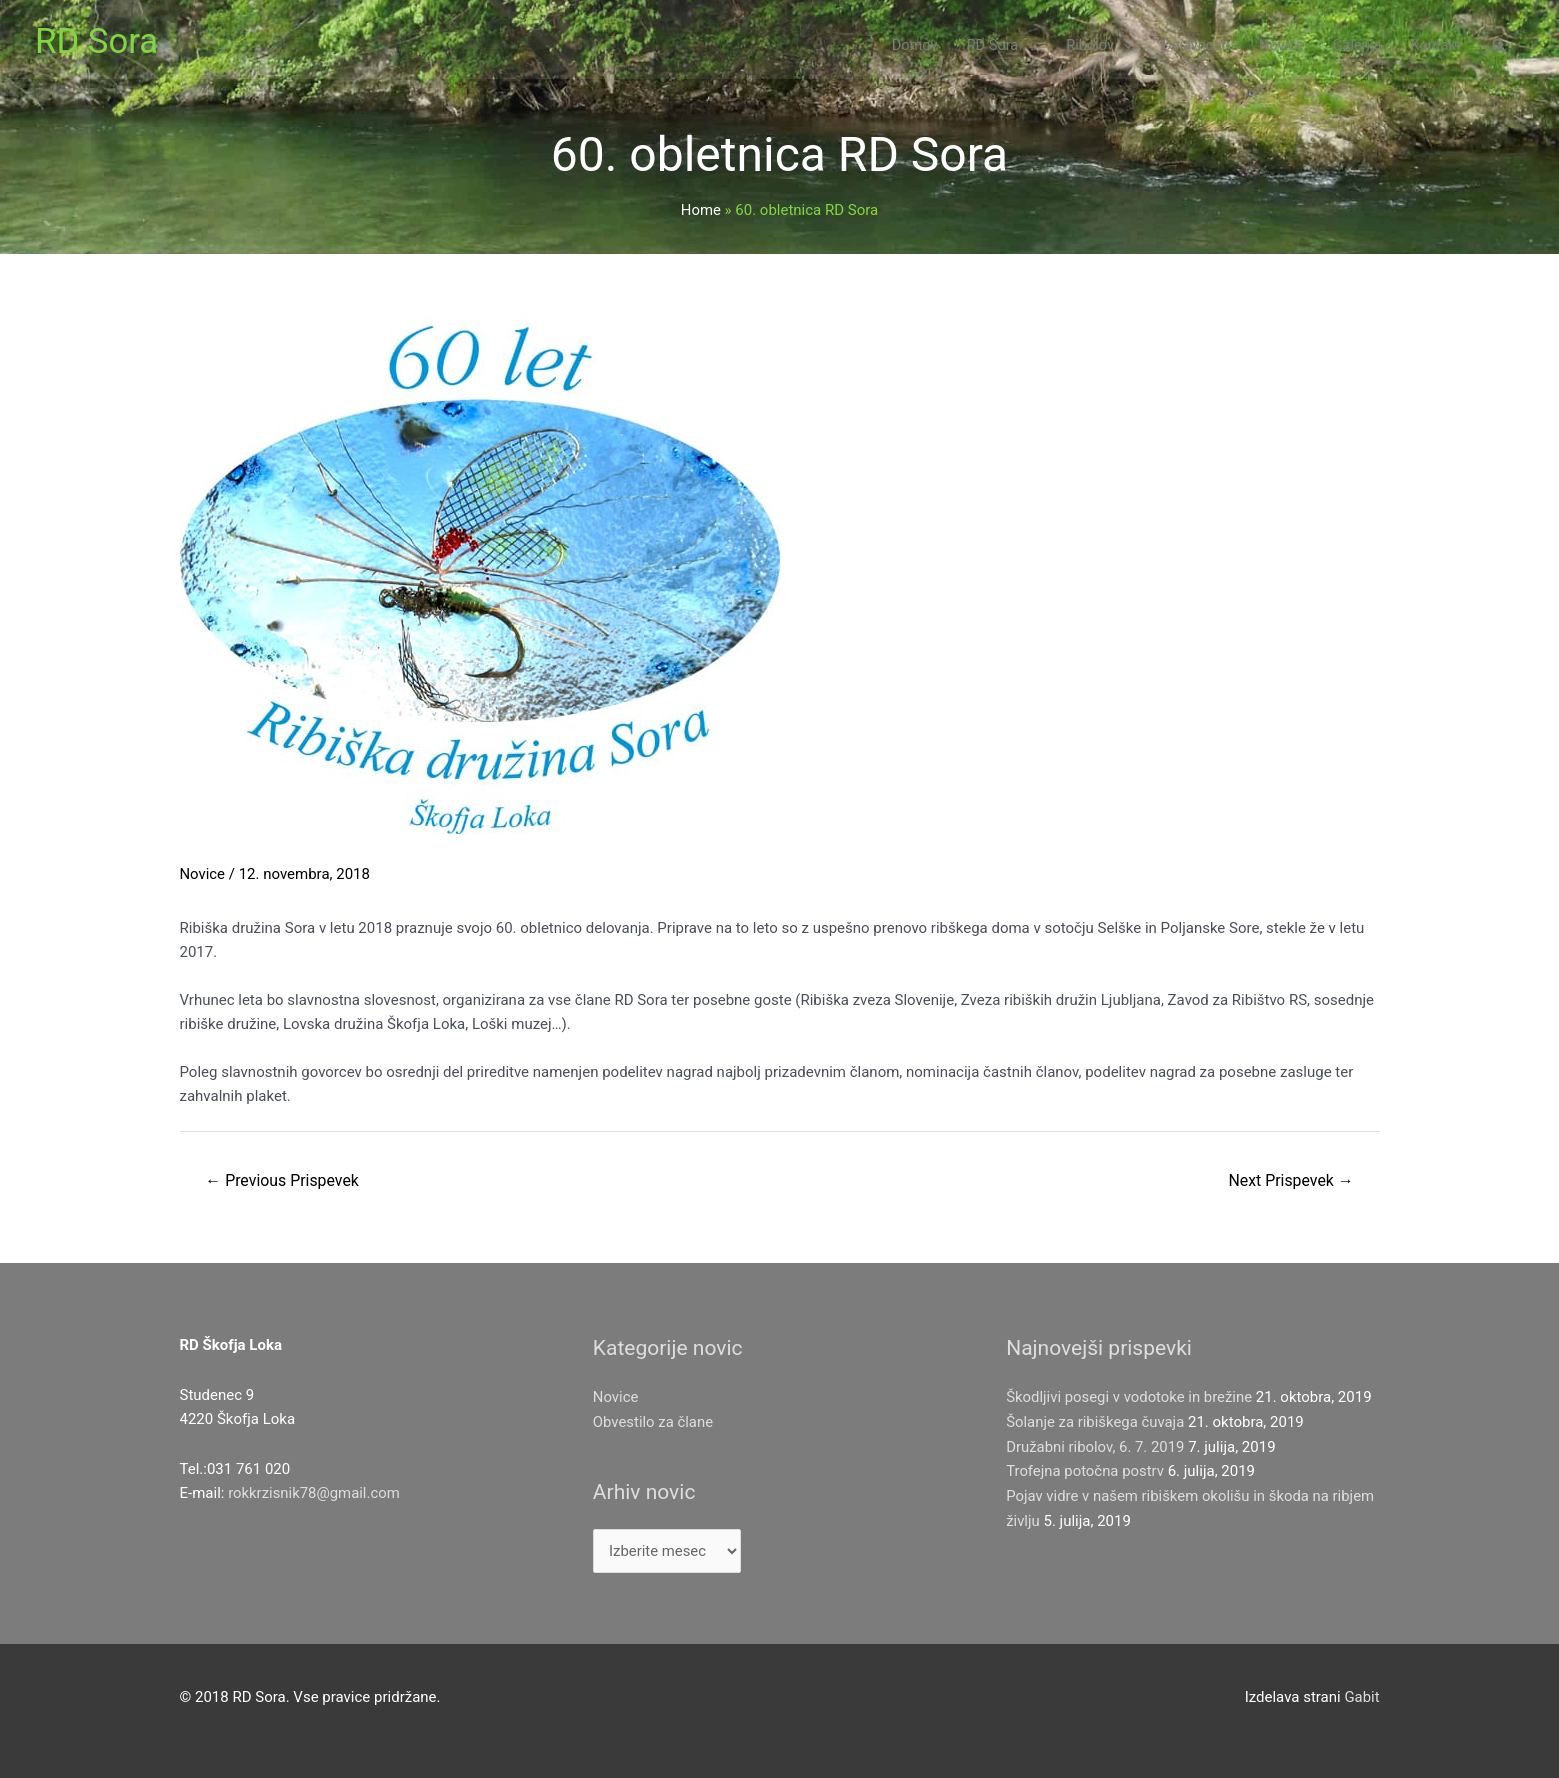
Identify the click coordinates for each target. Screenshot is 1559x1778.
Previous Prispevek (282, 1180)
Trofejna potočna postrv (1085, 1470)
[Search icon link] (1499, 50)
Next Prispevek (1290, 1180)
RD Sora (97, 42)
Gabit (1361, 1697)
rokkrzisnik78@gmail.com (314, 1494)
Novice (203, 875)
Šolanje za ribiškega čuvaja (1096, 1422)
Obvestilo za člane (653, 1422)
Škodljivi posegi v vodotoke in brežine (1130, 1398)
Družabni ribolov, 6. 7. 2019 (1096, 1446)
